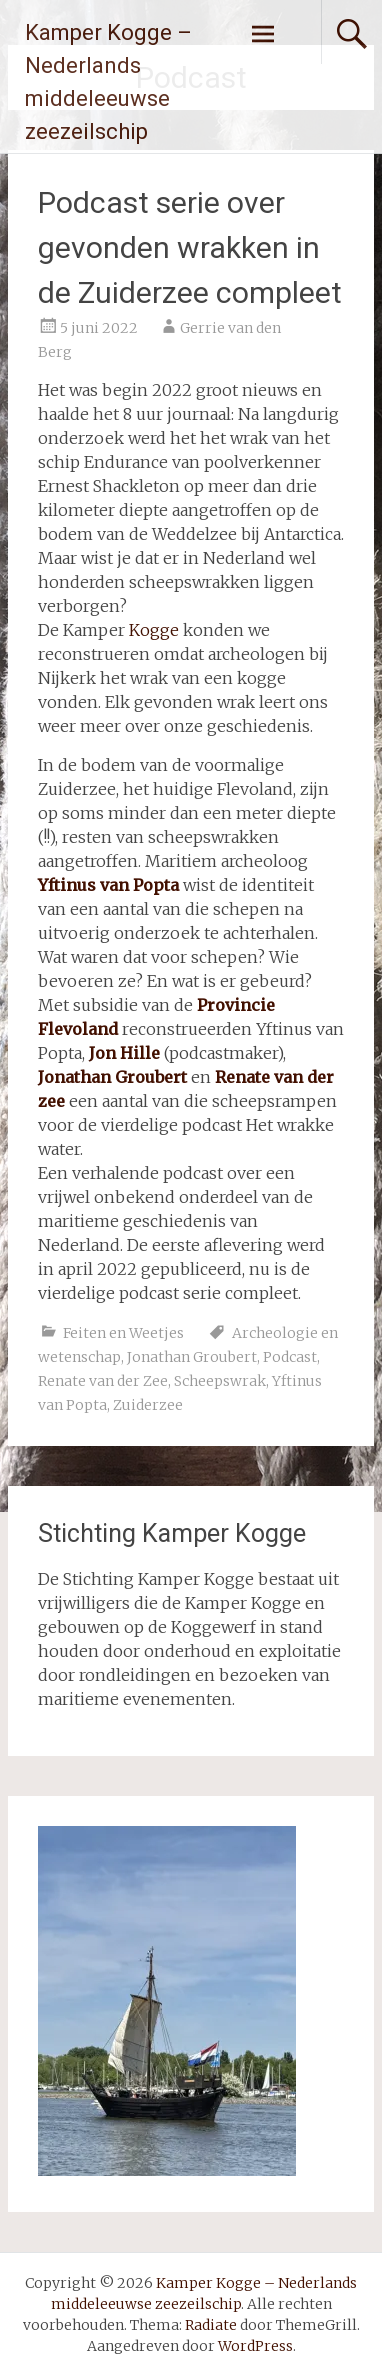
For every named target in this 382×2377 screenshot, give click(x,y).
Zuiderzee (148, 1405)
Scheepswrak (220, 1381)
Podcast (290, 1357)
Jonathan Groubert (192, 1357)
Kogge (154, 630)
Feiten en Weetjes (123, 1333)
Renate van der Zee (103, 1381)
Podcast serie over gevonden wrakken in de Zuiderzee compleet (190, 247)
